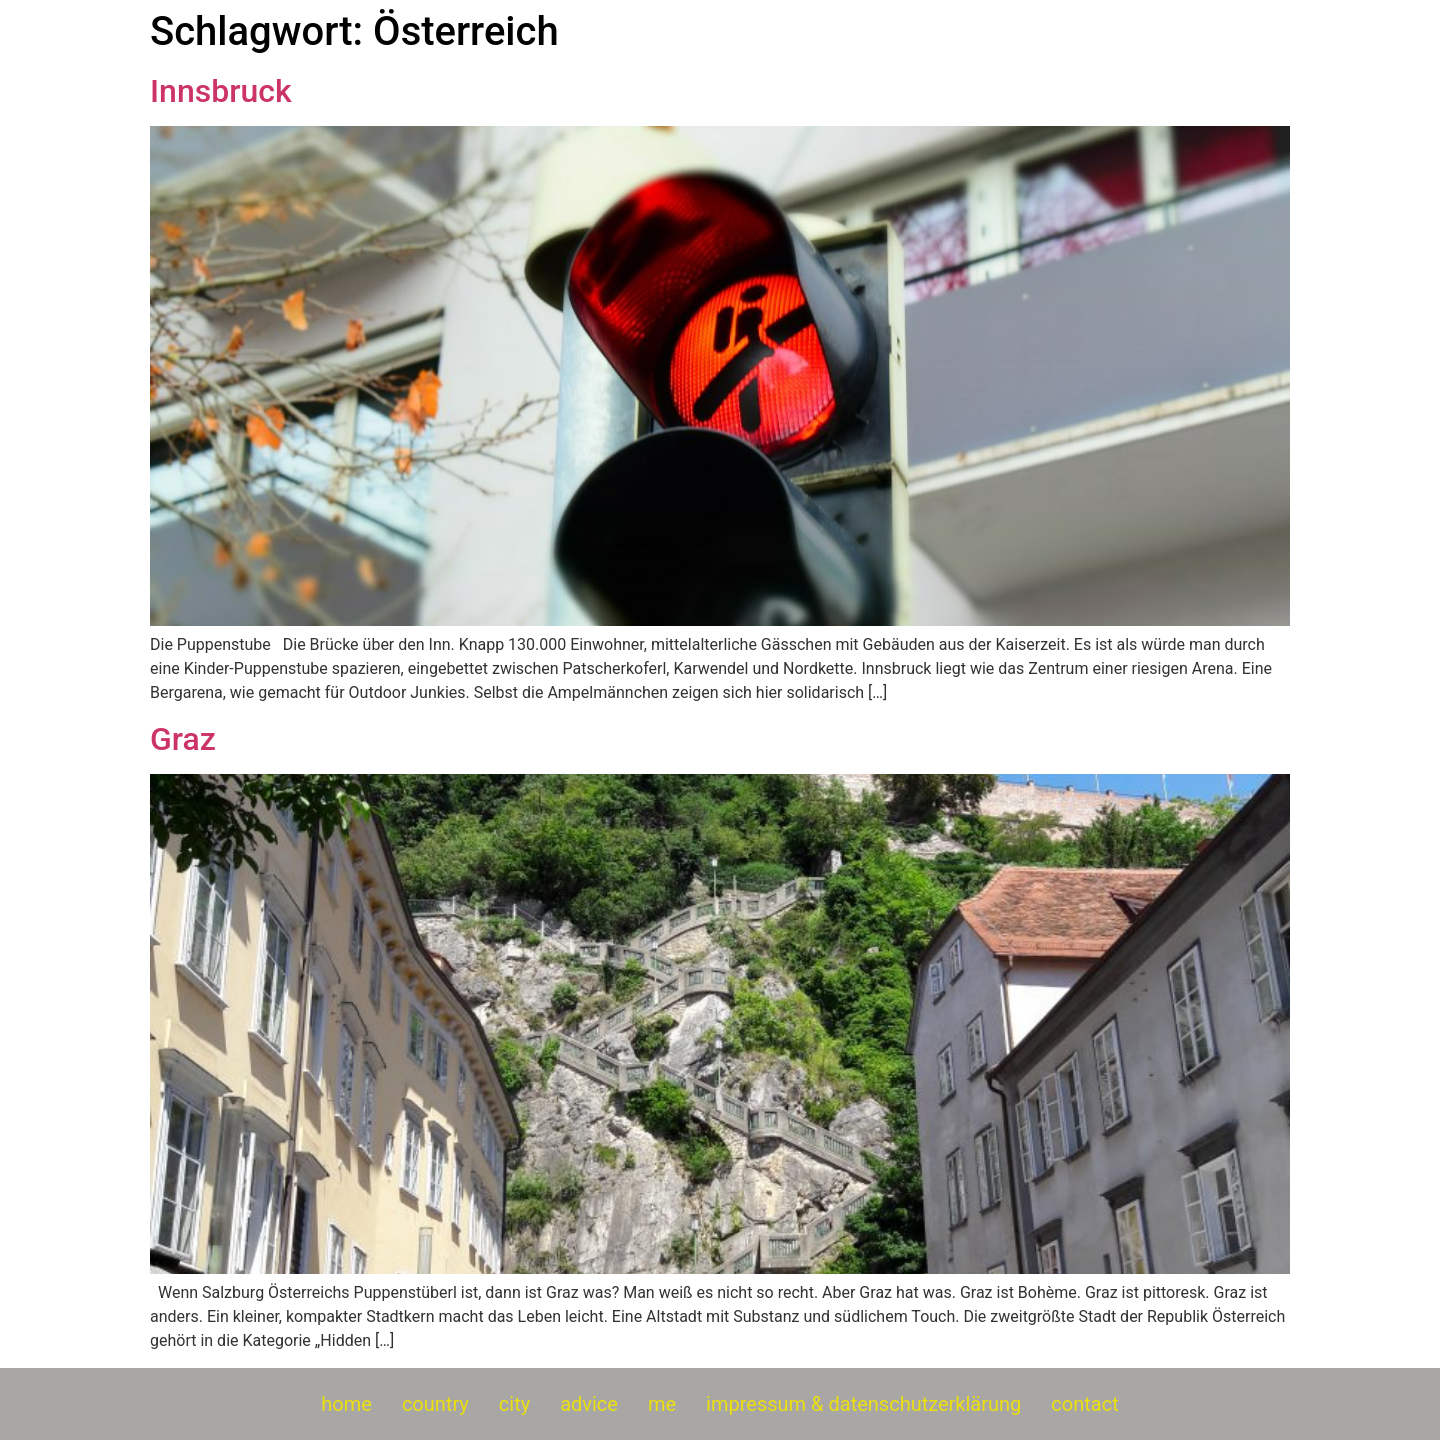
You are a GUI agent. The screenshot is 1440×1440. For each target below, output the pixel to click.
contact (1084, 1404)
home (346, 1404)
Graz (183, 739)
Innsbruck (221, 91)
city (514, 1404)
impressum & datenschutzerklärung (863, 1404)
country (435, 1404)
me (662, 1404)
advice (589, 1404)
